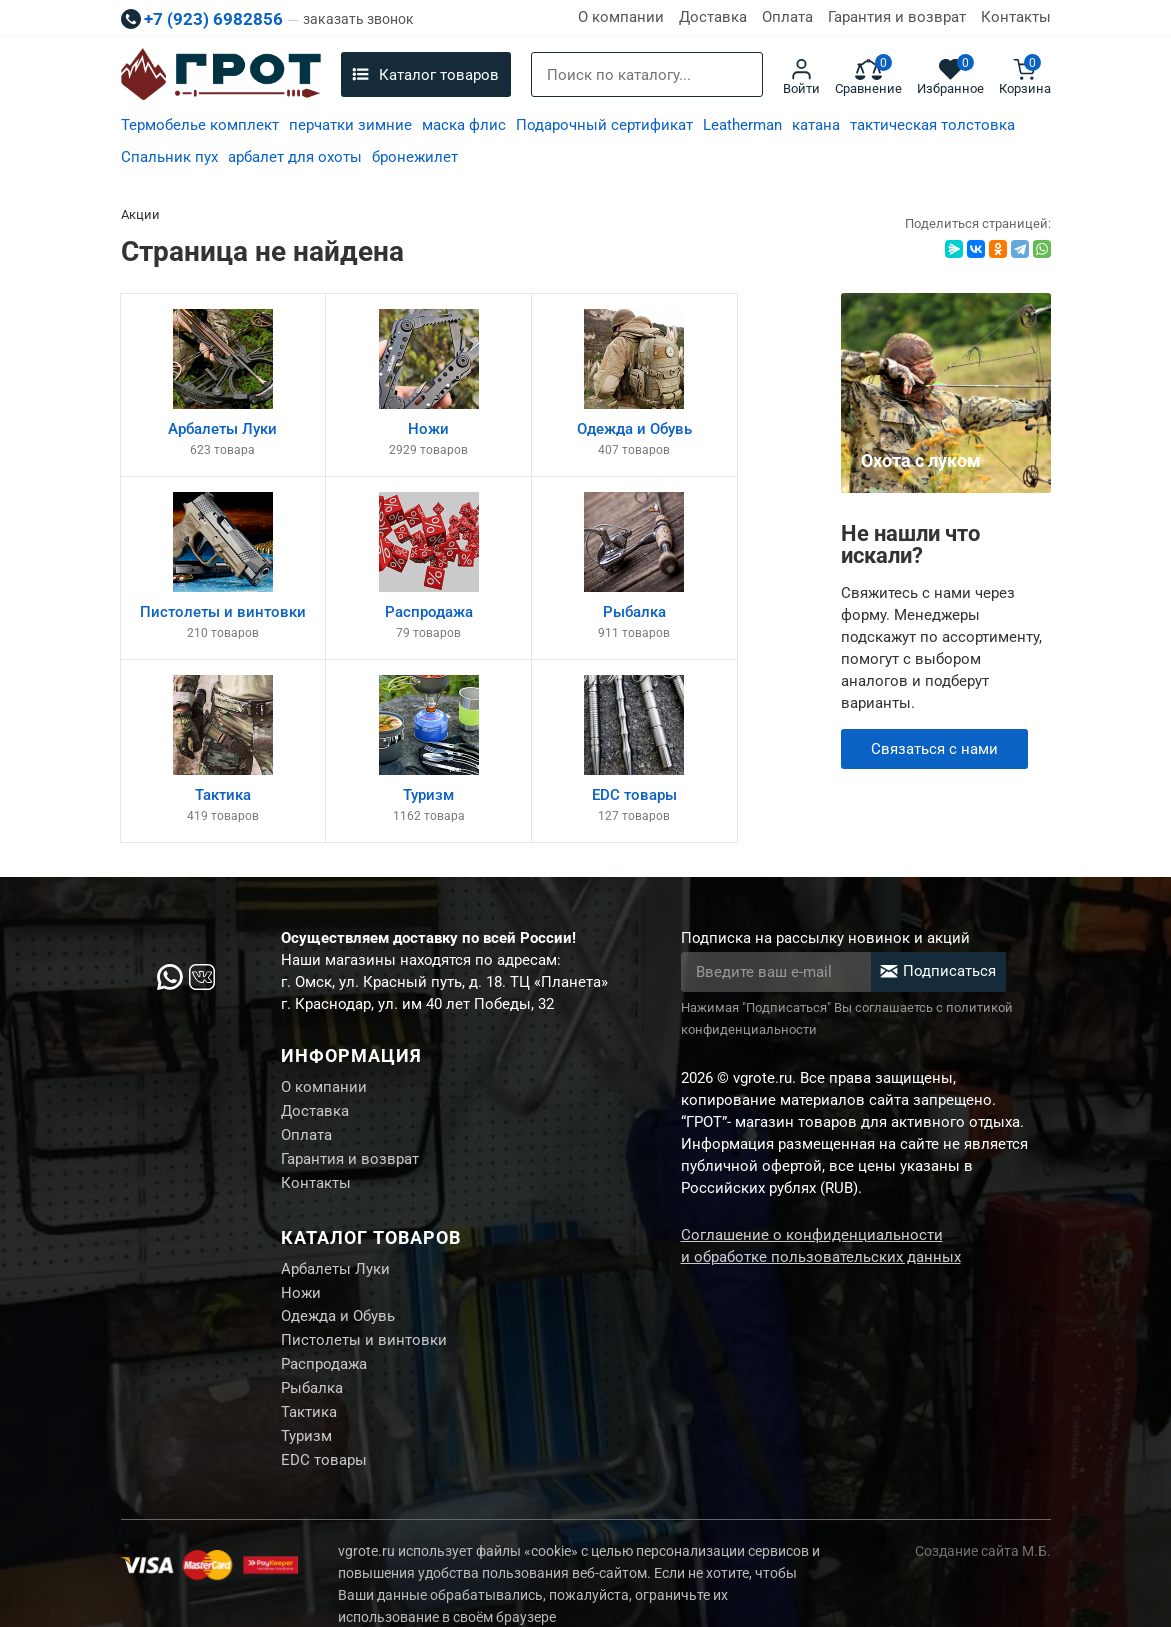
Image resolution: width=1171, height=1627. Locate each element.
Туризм (306, 1399)
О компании (621, 17)
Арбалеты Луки (335, 1224)
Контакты (1016, 17)
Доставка (713, 17)
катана (816, 125)
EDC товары (324, 1424)
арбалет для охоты (295, 157)
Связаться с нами (934, 749)
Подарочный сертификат (604, 125)
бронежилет (415, 157)
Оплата (787, 17)
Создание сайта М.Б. (983, 1515)
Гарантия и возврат (897, 17)
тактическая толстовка (932, 125)
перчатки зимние (350, 125)
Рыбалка (312, 1349)
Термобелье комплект (200, 125)
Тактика (309, 1374)
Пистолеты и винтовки (364, 1299)
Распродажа (324, 1324)
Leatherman (742, 125)
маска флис (464, 125)
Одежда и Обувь (338, 1274)
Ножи (301, 1249)
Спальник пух (169, 157)
